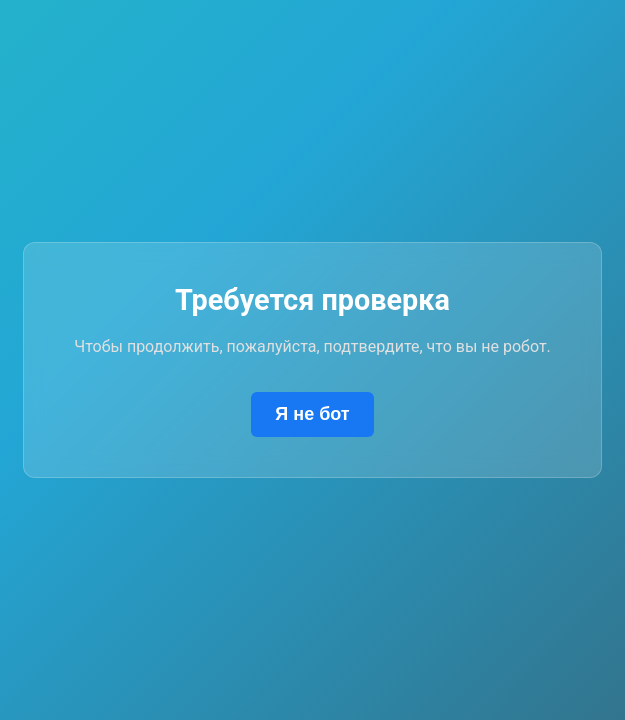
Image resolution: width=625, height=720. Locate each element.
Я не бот (312, 414)
